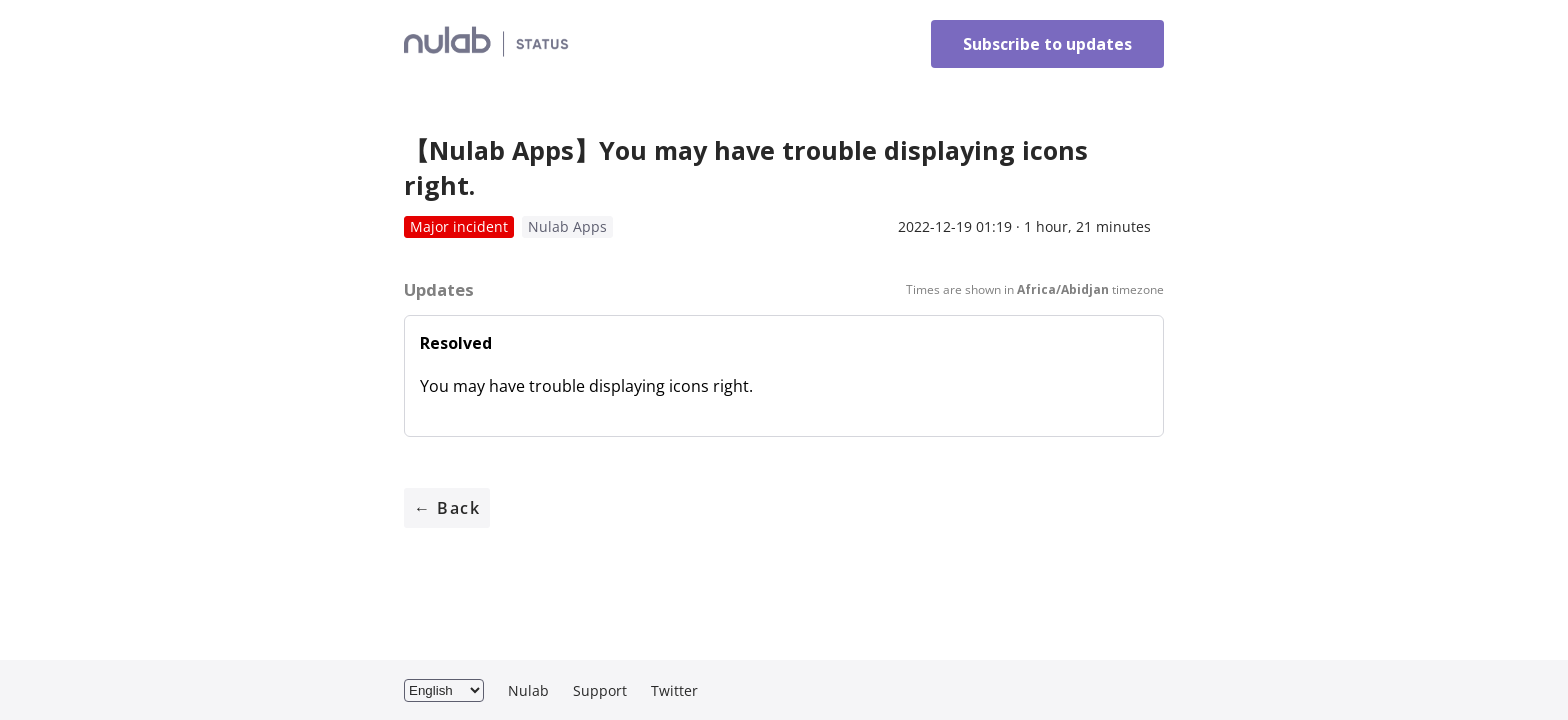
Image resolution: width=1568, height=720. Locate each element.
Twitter (674, 690)
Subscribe (1047, 44)
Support (600, 690)
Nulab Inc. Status (572, 44)
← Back (447, 508)
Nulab (528, 690)
